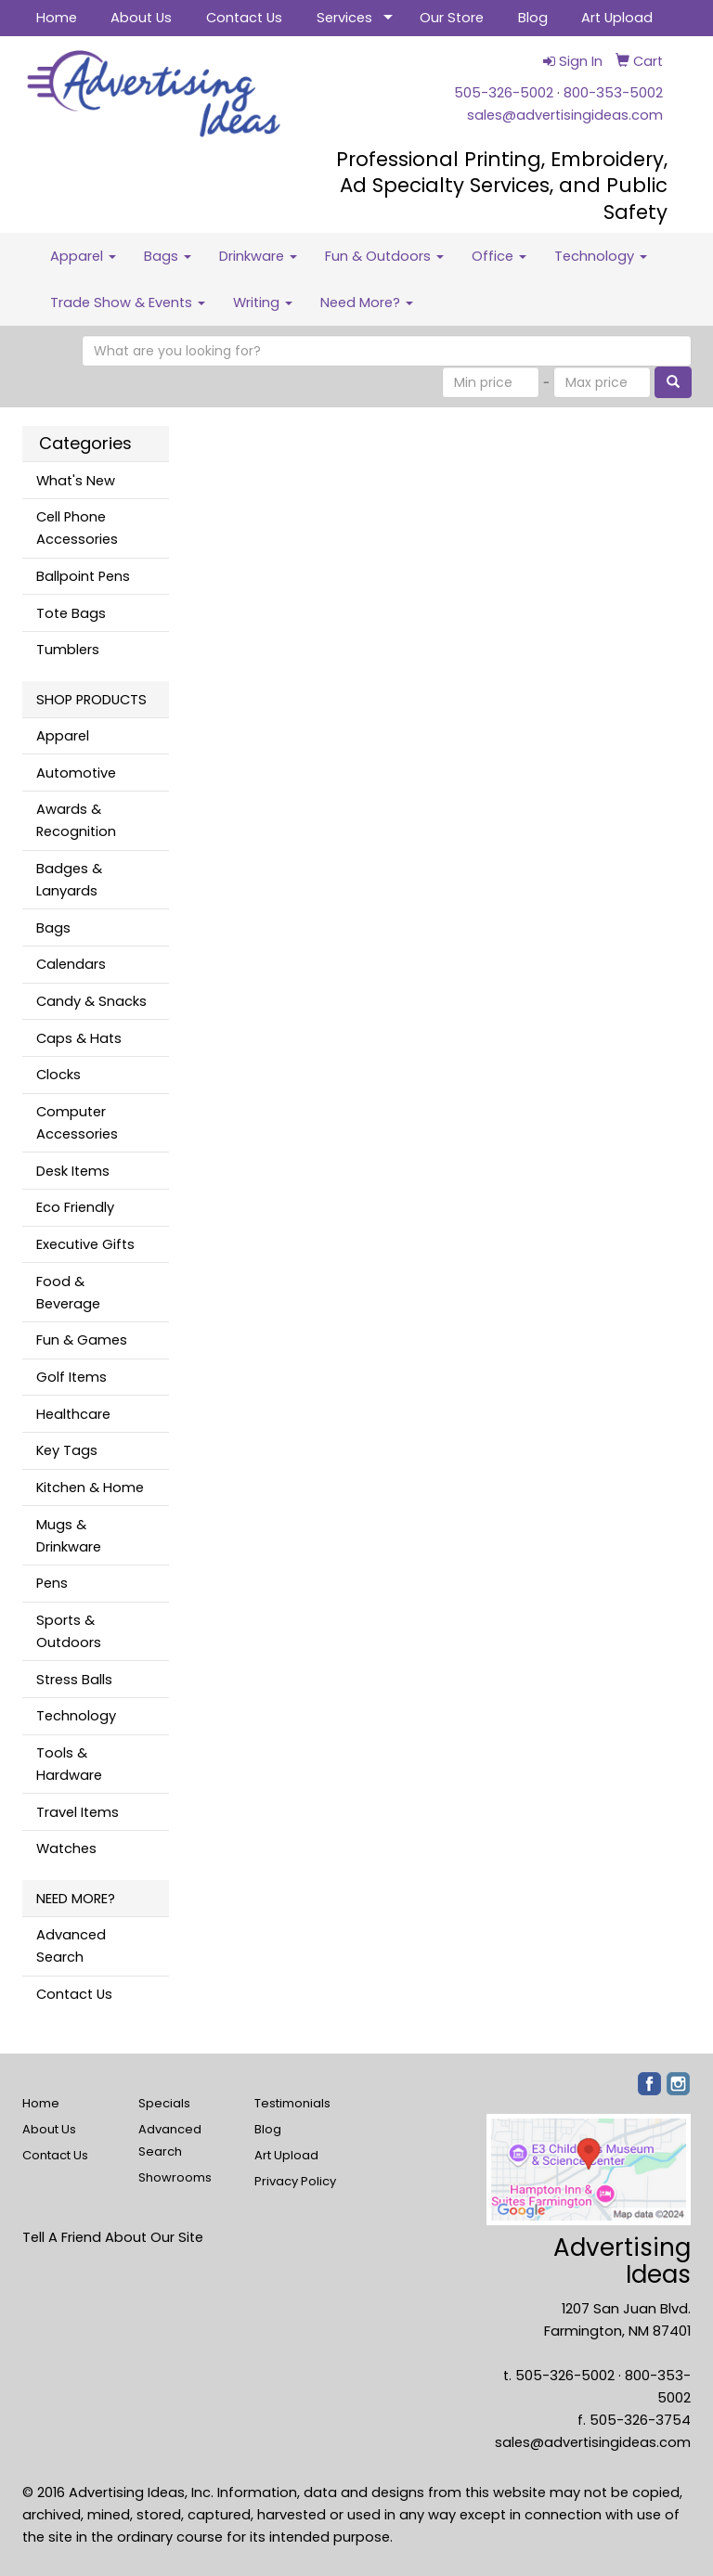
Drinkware (258, 256)
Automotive (76, 773)
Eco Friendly (75, 1207)
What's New (75, 480)
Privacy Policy (295, 2181)
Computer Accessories (77, 1122)
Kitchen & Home (90, 1487)
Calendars (71, 964)
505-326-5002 (503, 93)
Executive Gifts (85, 1244)
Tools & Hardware (69, 1764)
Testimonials (292, 2103)
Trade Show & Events (127, 302)
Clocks (58, 1074)
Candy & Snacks (91, 1001)
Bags (167, 256)
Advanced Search (71, 1946)
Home (56, 17)
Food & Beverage (68, 1292)
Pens (52, 1583)
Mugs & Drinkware (68, 1535)
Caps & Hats (79, 1038)
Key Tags (66, 1450)
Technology (600, 256)
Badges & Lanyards (69, 879)
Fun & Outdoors (384, 256)
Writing (262, 302)
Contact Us (244, 17)
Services (344, 17)
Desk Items (73, 1171)
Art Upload (617, 17)
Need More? (366, 302)
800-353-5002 (613, 93)
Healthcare (73, 1414)
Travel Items (77, 1812)
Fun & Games (81, 1340)
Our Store (452, 17)
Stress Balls (74, 1679)
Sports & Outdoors (68, 1631)
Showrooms (175, 2177)
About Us (141, 17)
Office (499, 256)
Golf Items (71, 1377)
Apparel (83, 256)
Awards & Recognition (76, 820)
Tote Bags (71, 613)
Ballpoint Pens (83, 576)
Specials (164, 2103)
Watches (66, 1848)
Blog (533, 17)
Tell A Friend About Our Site (112, 2237)
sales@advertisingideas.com (565, 115)
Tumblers (67, 649)
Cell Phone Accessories (77, 528)
